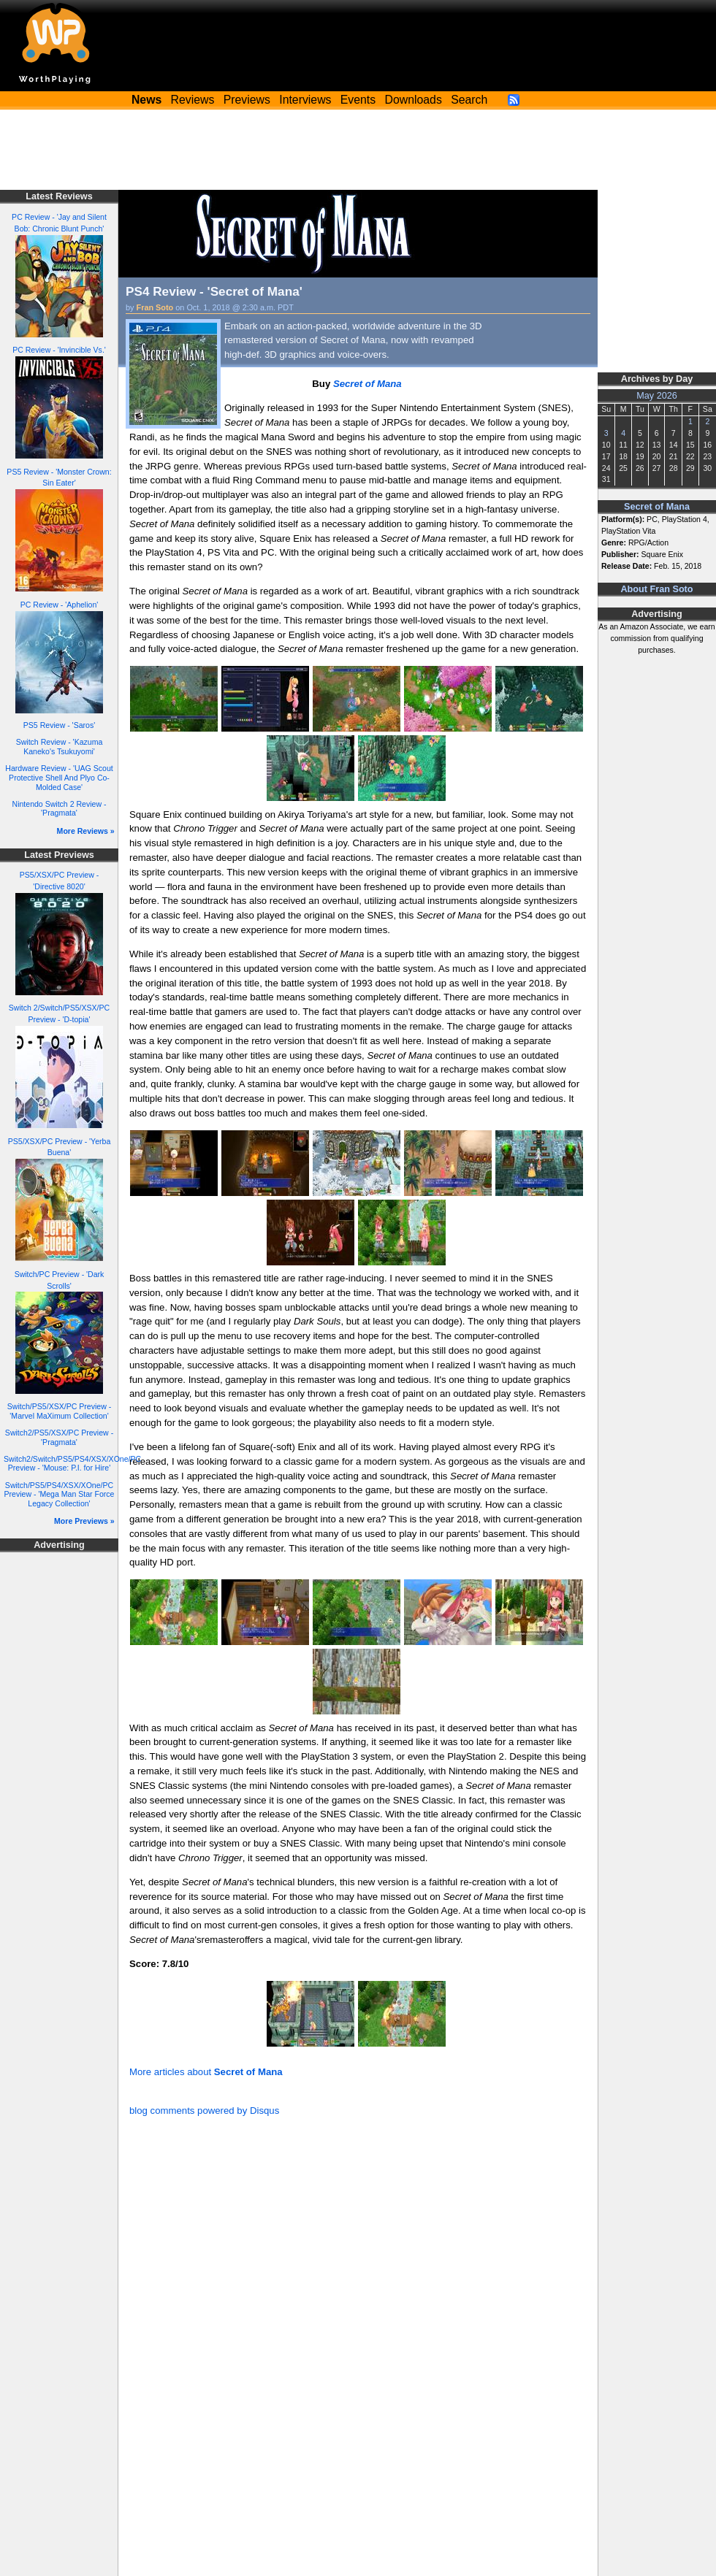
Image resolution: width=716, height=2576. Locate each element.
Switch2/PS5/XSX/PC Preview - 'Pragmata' (59, 1437)
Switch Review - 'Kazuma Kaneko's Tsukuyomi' (59, 746)
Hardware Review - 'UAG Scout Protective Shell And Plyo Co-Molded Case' (59, 777)
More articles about (206, 2071)
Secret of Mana (657, 507)
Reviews (193, 99)
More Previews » (84, 1521)
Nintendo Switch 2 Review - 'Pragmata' (59, 809)
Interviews (305, 99)
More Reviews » (86, 831)
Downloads (413, 99)
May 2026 (656, 396)
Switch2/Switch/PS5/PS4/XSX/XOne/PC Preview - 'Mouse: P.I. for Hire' (72, 1463)
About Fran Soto (656, 589)
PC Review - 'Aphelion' (59, 604)
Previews (247, 99)
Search (469, 99)
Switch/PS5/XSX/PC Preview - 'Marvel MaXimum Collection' (59, 1411)
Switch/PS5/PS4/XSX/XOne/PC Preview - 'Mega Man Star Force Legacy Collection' (59, 1494)
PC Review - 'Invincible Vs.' (59, 349)
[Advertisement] (358, 150)
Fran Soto (155, 307)
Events (358, 99)
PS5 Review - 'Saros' (59, 725)
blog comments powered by (204, 2110)
